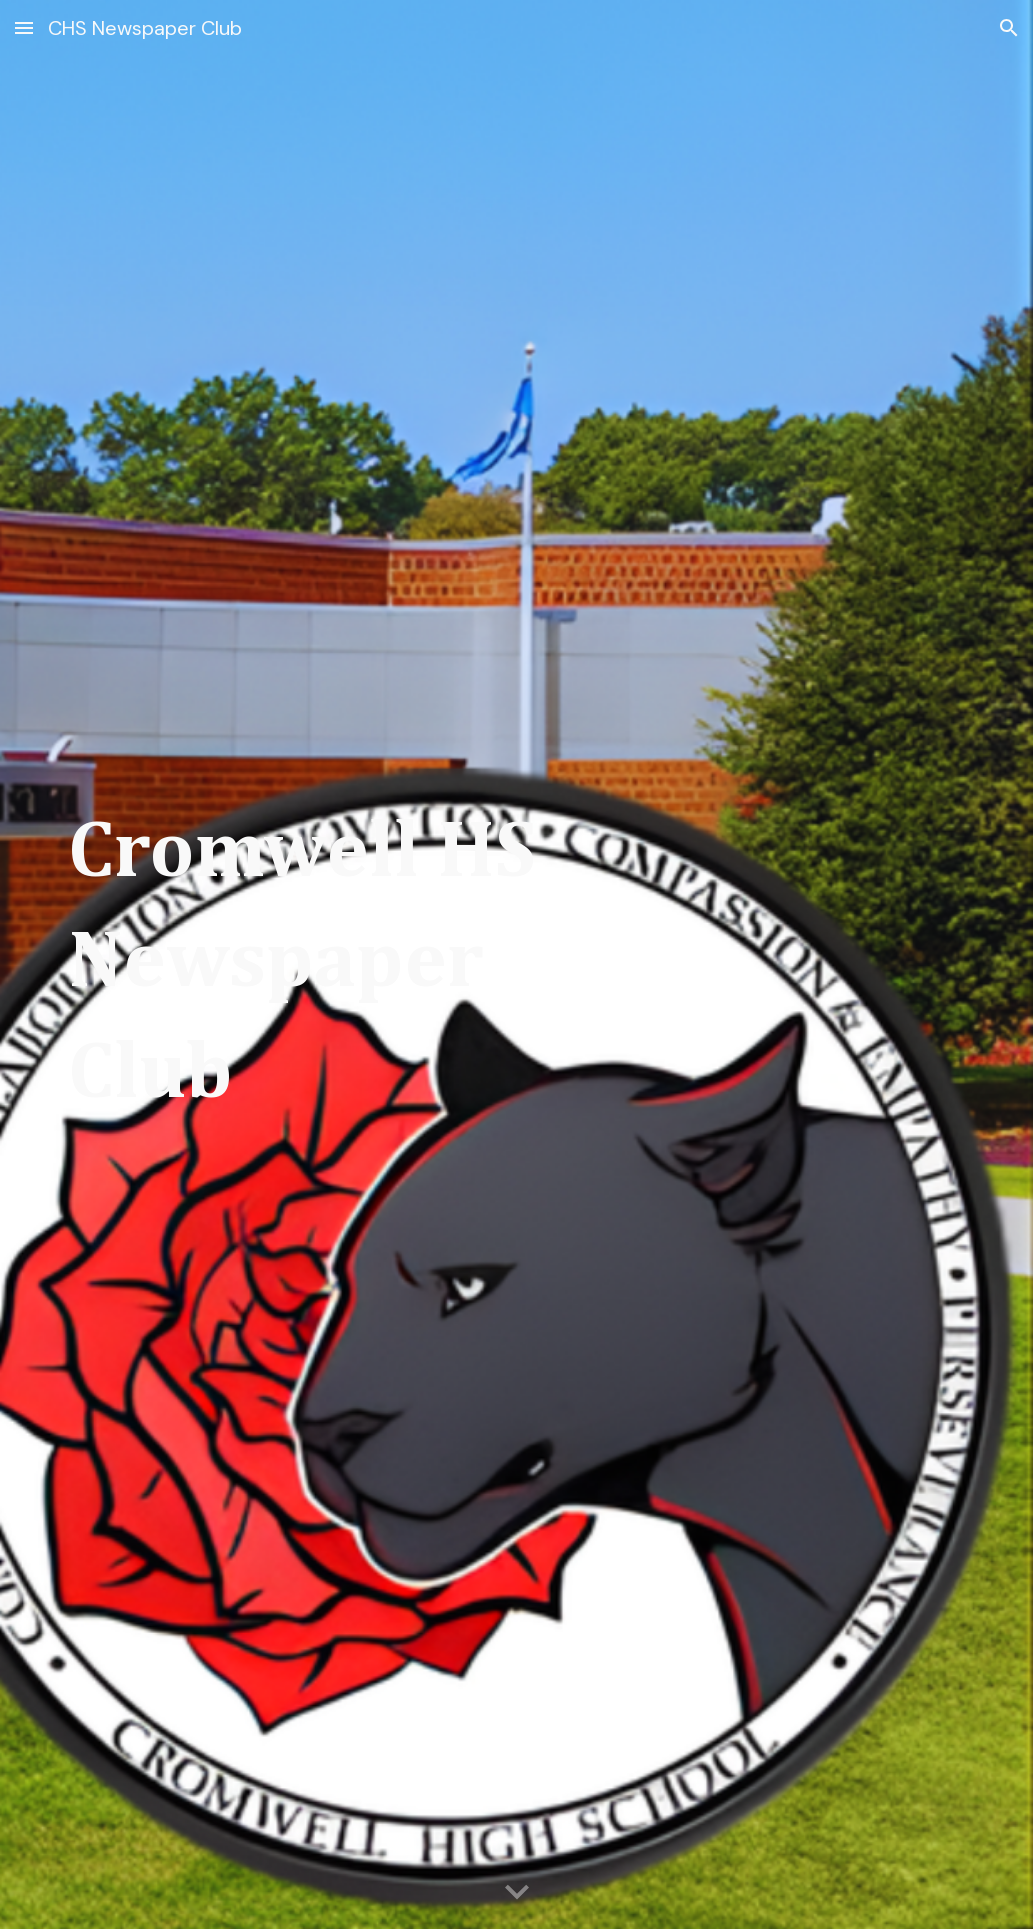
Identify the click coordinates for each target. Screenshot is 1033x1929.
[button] (24, 27)
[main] (321, 964)
